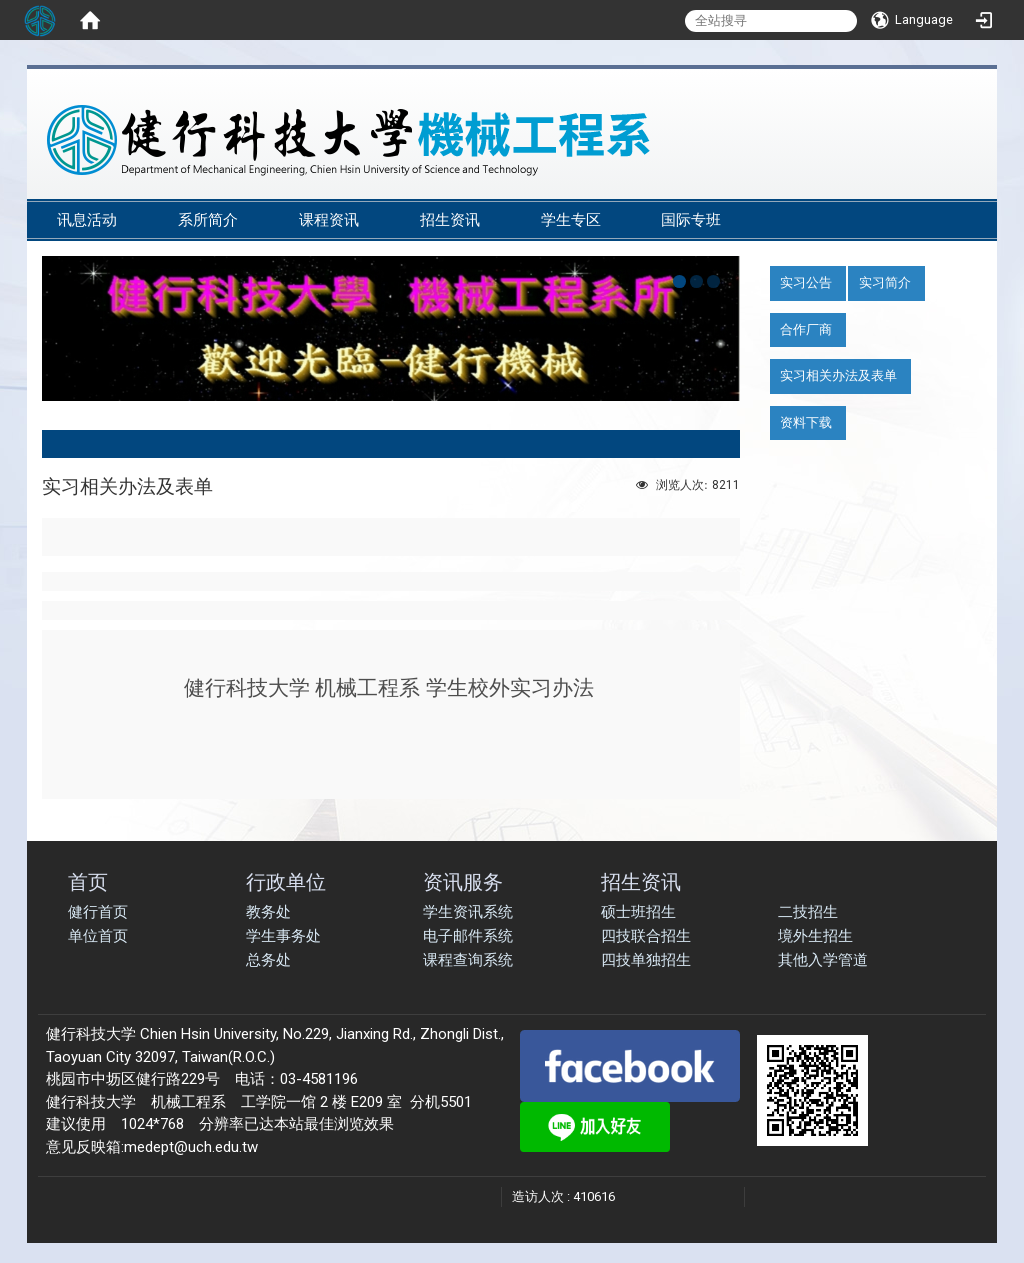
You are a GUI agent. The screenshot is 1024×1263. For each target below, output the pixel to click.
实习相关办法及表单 (838, 375)
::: (966, 191)
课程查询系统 (468, 960)
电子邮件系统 (468, 936)
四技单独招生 (646, 960)
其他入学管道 (823, 960)
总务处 (268, 960)
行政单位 (286, 881)
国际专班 (691, 220)
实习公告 (806, 282)
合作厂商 (806, 329)
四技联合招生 (646, 936)
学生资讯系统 (468, 912)
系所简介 (208, 220)
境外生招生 (815, 936)
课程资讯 (329, 220)
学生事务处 (283, 936)
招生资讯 (450, 220)
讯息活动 (87, 220)
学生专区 (571, 220)
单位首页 (98, 936)
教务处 (268, 912)
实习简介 (885, 282)
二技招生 (808, 912)
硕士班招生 (638, 912)
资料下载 (806, 422)
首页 (88, 881)
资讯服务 (463, 881)
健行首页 (98, 912)
